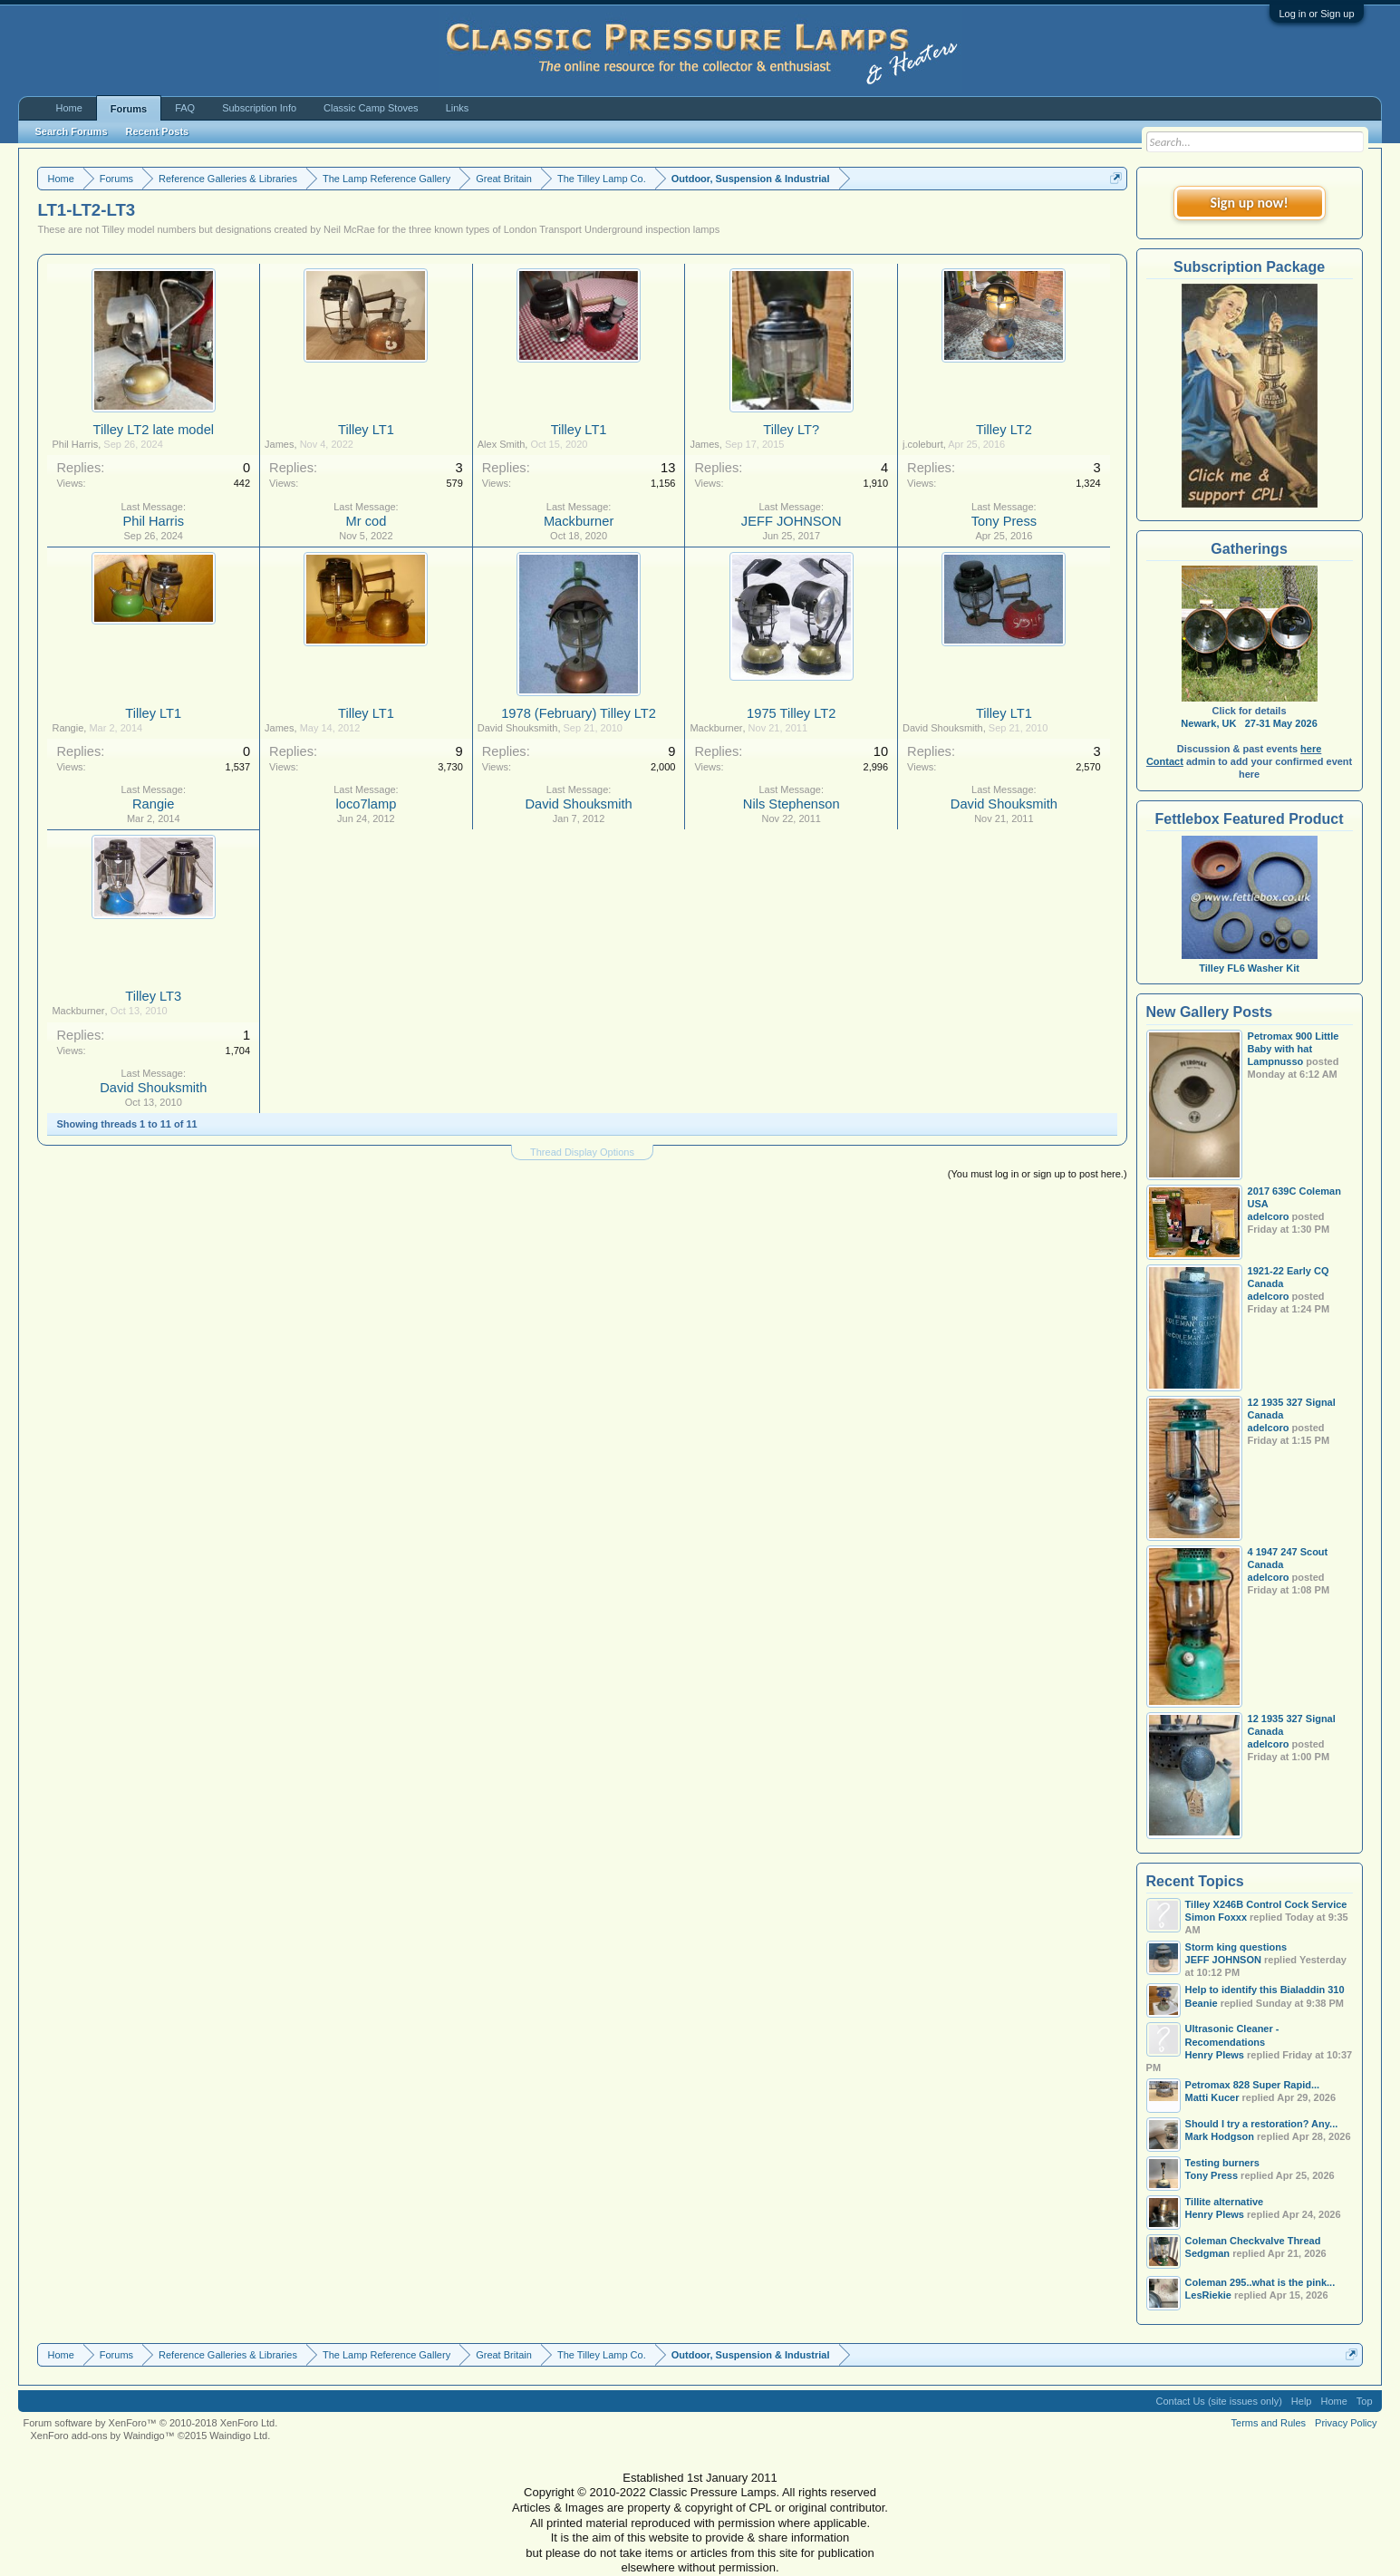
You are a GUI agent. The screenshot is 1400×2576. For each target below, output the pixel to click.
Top (1365, 2401)
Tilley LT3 (153, 996)
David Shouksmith (518, 727)
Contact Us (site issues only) (1218, 2401)
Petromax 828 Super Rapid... (1252, 2084)
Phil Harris (75, 444)
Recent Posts (157, 131)
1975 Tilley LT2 (791, 713)
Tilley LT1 (366, 429)
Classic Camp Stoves (371, 107)
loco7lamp (366, 804)
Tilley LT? (791, 429)
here (1310, 748)
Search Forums (70, 131)
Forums (129, 108)
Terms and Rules (1269, 2422)
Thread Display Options (582, 1152)
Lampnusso (1276, 1061)
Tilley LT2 (1004, 429)
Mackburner (578, 521)
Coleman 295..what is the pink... (1260, 2282)
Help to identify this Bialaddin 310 (1265, 1989)
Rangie (67, 727)
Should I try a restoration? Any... (1261, 2123)
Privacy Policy (1345, 2422)
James (279, 444)
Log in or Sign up (1316, 13)
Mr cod (366, 521)
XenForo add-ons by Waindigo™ (102, 2435)
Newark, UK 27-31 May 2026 (1249, 723)
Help (1301, 2401)
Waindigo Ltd (238, 2435)
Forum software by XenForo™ (150, 2422)
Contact (1164, 761)
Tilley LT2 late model (153, 429)
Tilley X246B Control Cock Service (1266, 1904)
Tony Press (1004, 521)
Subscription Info (259, 107)
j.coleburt (923, 444)
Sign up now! (1249, 202)
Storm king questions (1236, 1947)
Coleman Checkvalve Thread (1253, 2240)
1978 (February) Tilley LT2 (578, 713)
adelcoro (1268, 1216)
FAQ (185, 107)
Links (457, 107)
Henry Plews (1214, 2054)
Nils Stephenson (791, 804)
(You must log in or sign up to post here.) (1037, 1173)
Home (68, 107)
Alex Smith (502, 444)
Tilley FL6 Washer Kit (1250, 961)
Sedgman (1208, 2253)
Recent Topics (1195, 1881)
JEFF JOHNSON (791, 521)
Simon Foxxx (1216, 1917)
